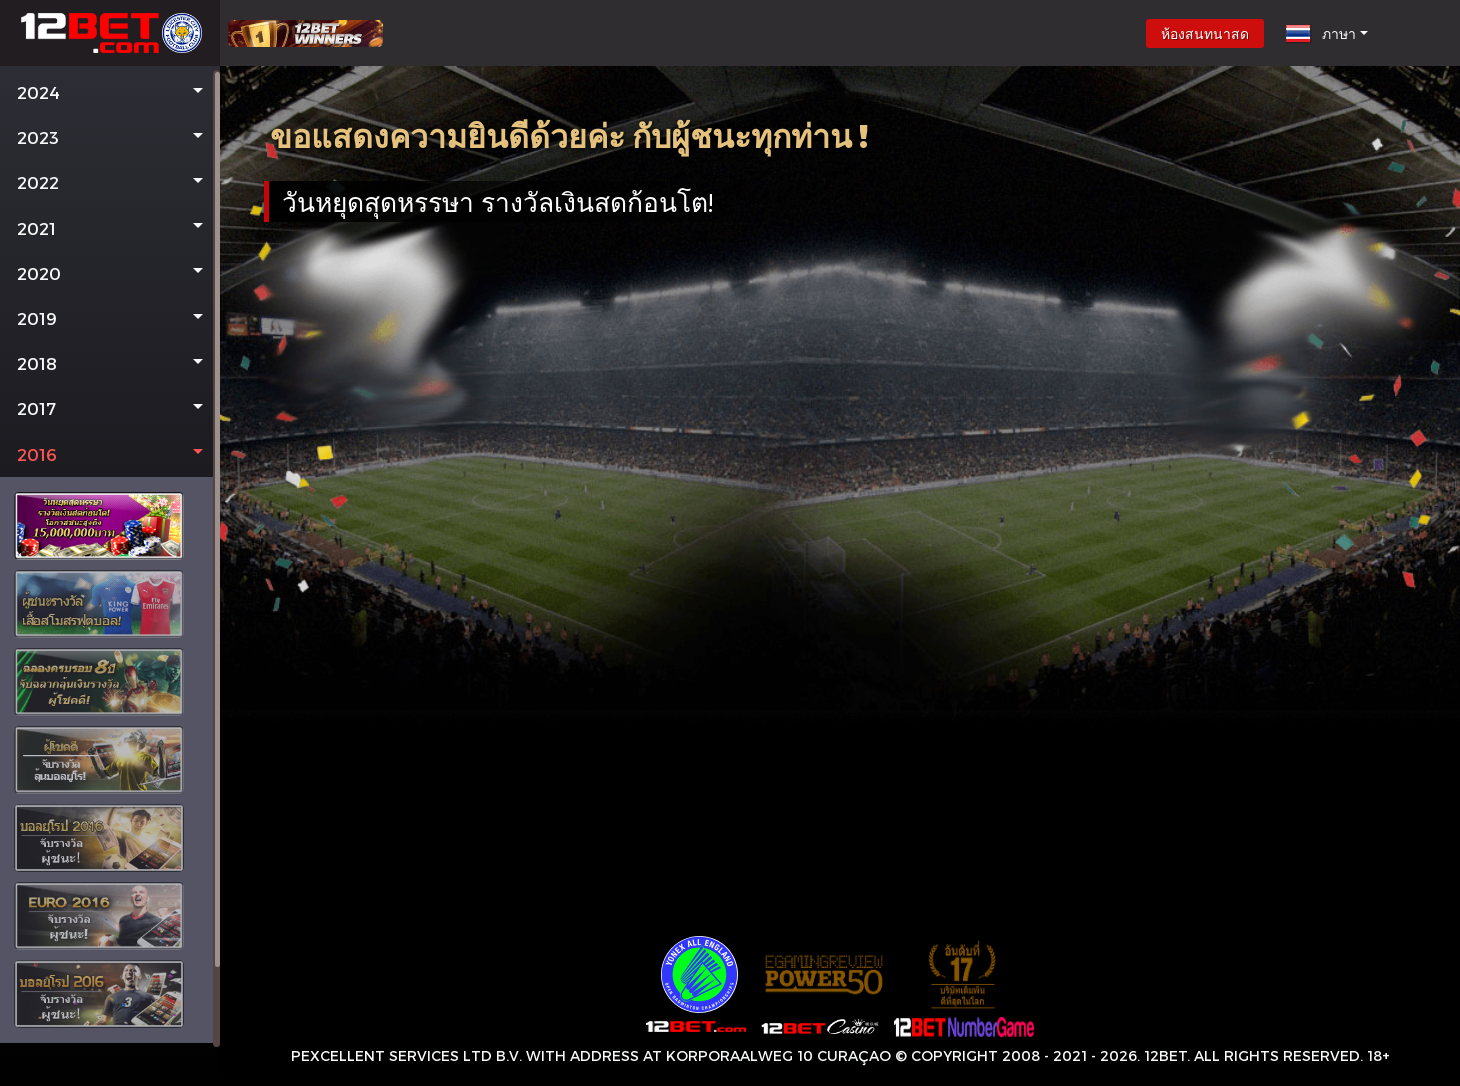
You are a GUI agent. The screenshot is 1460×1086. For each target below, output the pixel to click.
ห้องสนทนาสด (1205, 33)
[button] (110, 92)
